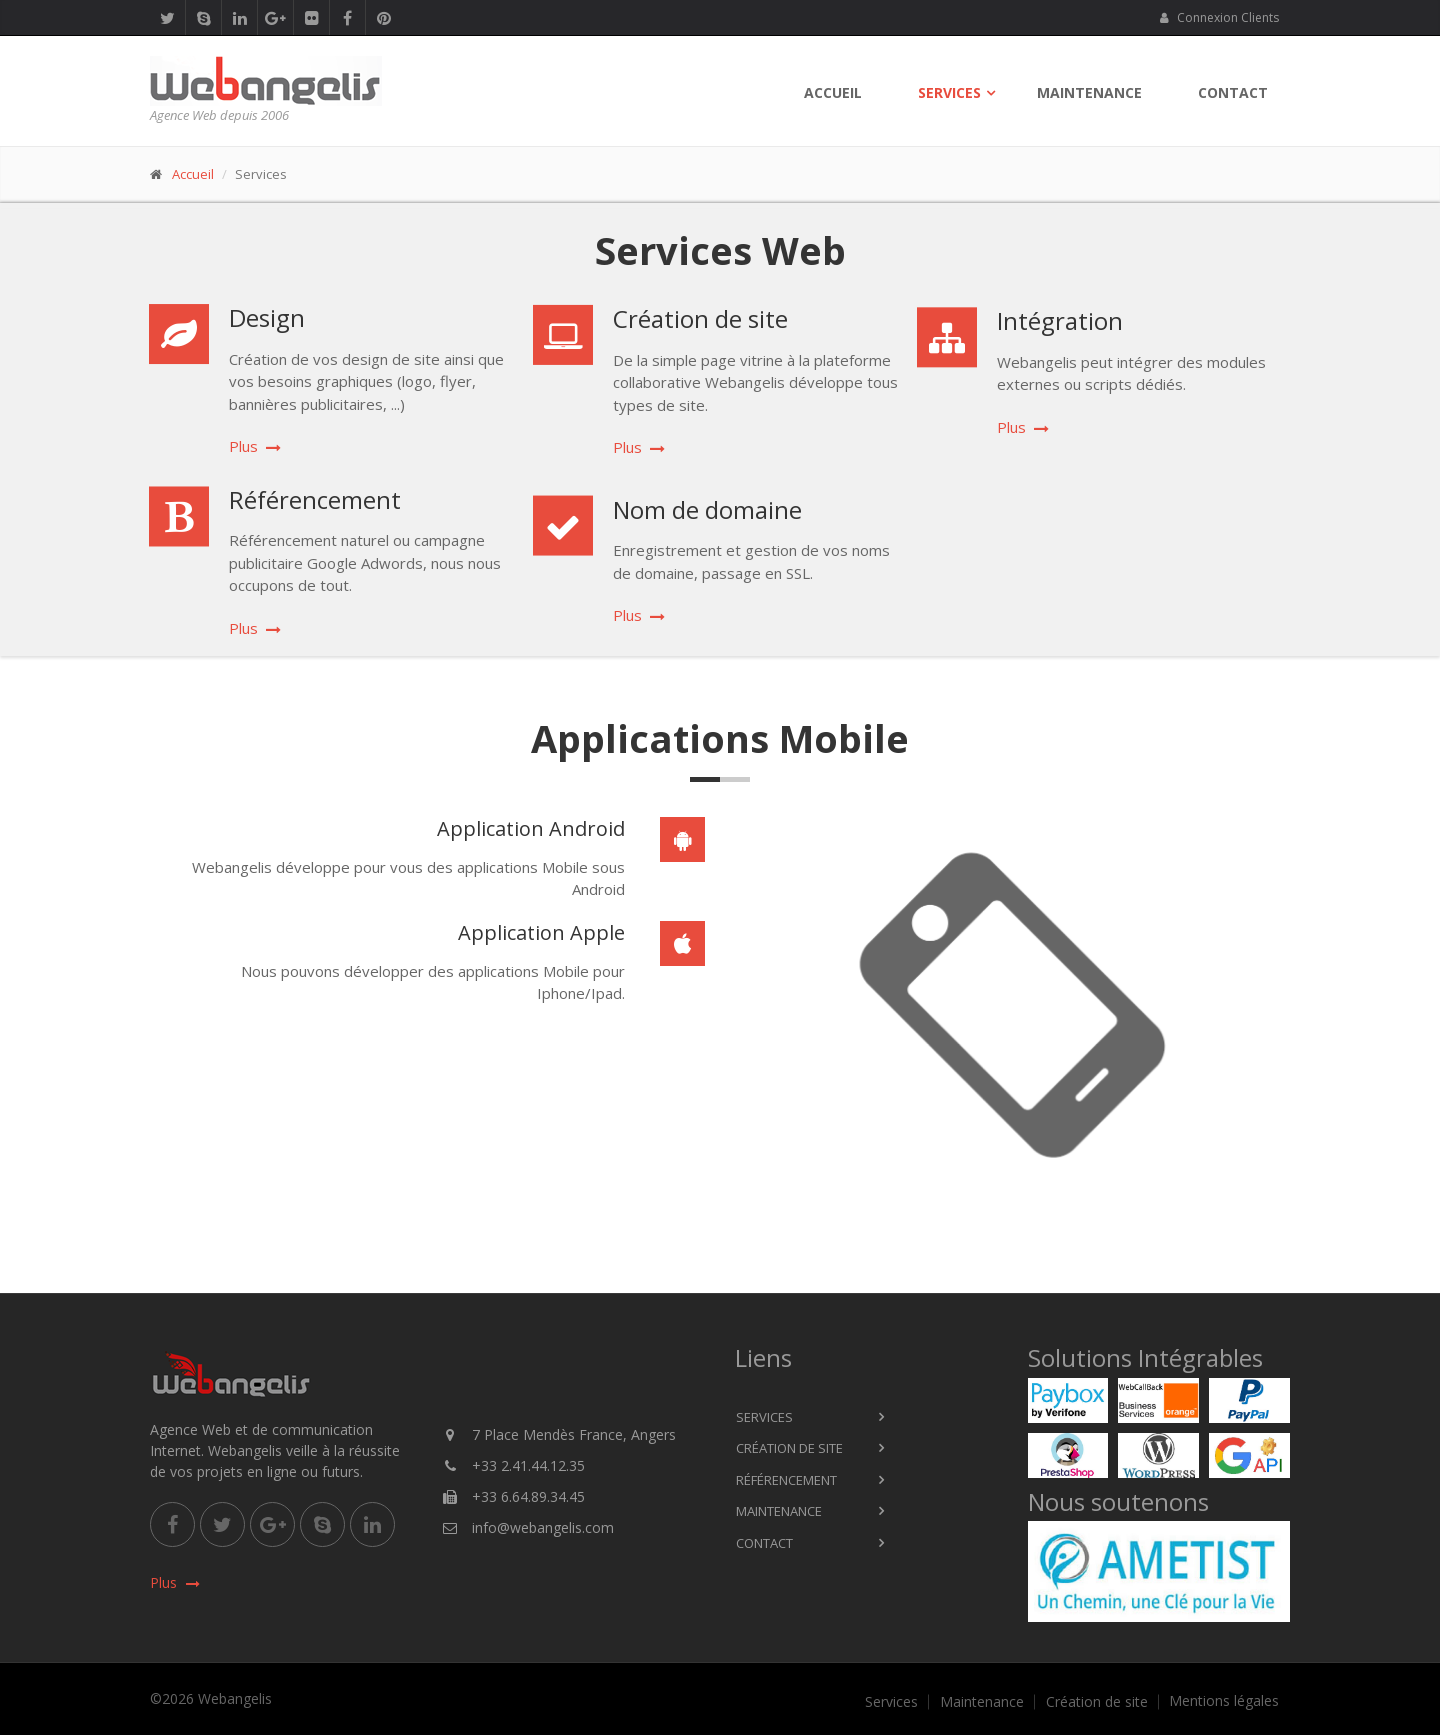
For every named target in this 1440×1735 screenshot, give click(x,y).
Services (949, 92)
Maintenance (1089, 92)
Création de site (789, 1448)
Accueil (833, 92)
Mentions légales (1224, 1701)
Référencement (786, 1480)
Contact (1233, 92)
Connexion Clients (1219, 17)
